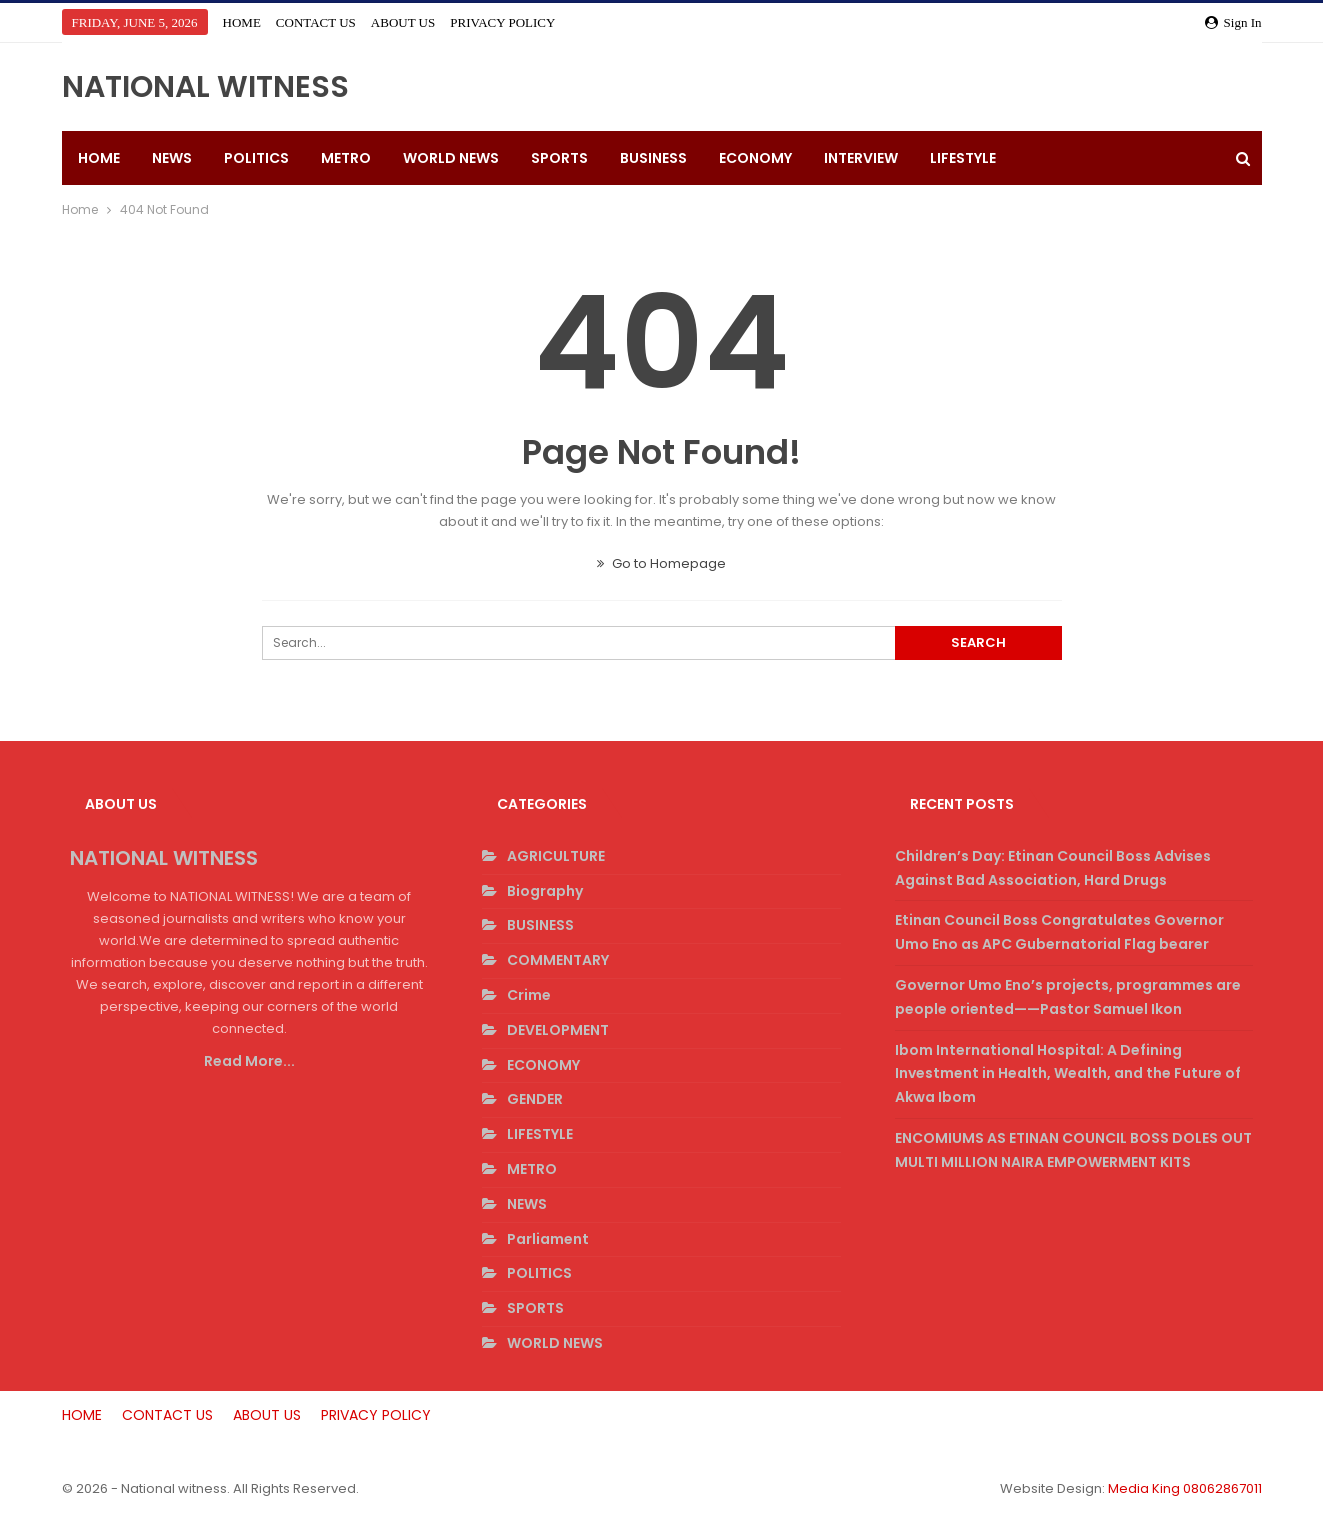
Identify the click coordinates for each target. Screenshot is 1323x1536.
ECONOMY (755, 158)
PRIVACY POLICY (502, 22)
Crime (529, 995)
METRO (346, 158)
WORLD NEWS (451, 158)
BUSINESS (653, 158)
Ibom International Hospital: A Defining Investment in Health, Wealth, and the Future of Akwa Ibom (1068, 1074)
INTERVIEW (861, 158)
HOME (242, 22)
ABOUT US (403, 22)
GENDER (535, 1099)
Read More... (249, 1061)
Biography (545, 891)
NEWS (172, 158)
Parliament (548, 1239)
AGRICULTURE (556, 856)
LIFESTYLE (963, 158)
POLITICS (256, 158)
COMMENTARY (558, 960)
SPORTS (559, 158)
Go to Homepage (661, 563)
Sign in (1233, 22)
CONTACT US (316, 22)
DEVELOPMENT (558, 1030)
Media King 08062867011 (1185, 1488)
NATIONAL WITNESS (205, 87)
